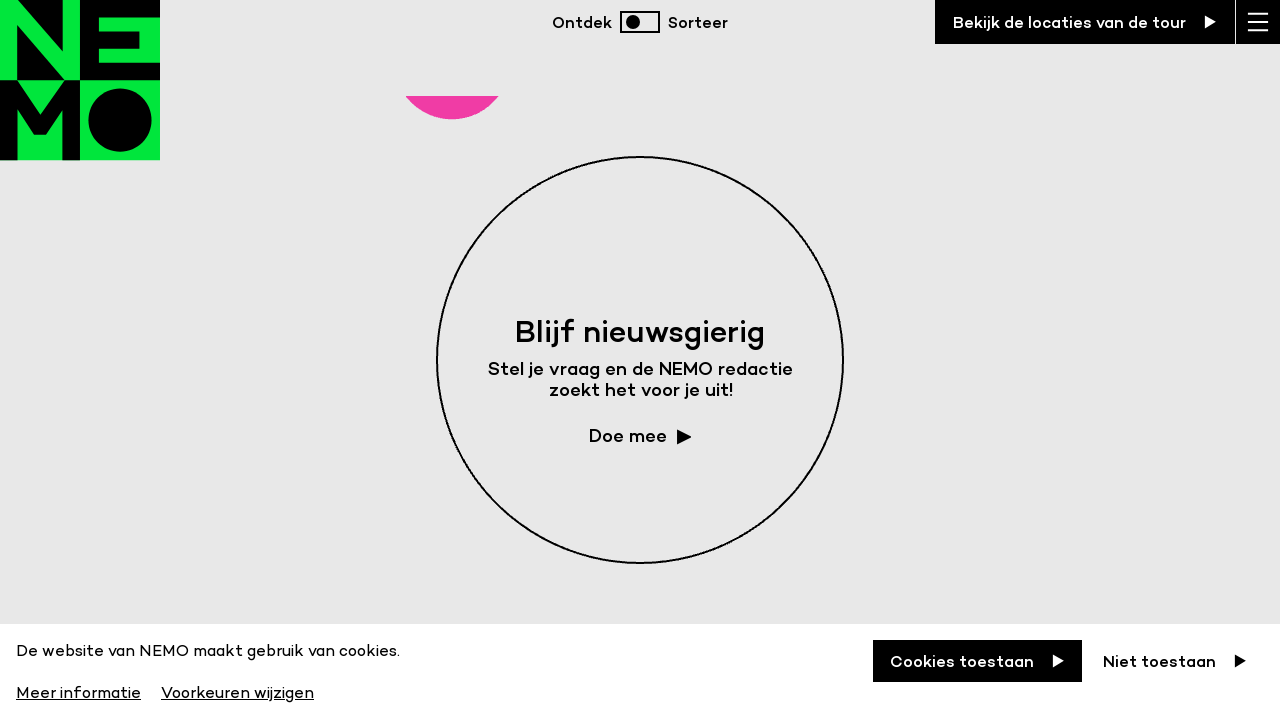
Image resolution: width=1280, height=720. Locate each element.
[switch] (640, 22)
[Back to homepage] (80, 100)
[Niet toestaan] (1175, 661)
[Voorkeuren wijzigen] (237, 689)
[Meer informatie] (80, 689)
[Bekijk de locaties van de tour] (1085, 22)
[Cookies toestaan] (977, 661)
